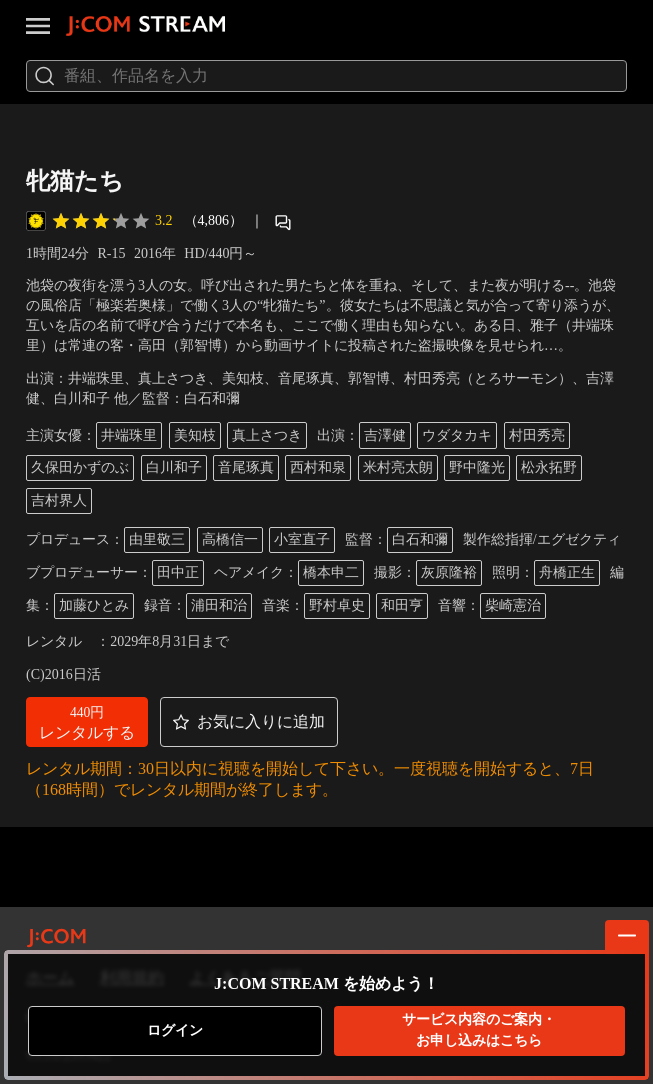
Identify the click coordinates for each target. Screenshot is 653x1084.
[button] (87, 722)
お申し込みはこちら (479, 1029)
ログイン (175, 1030)
